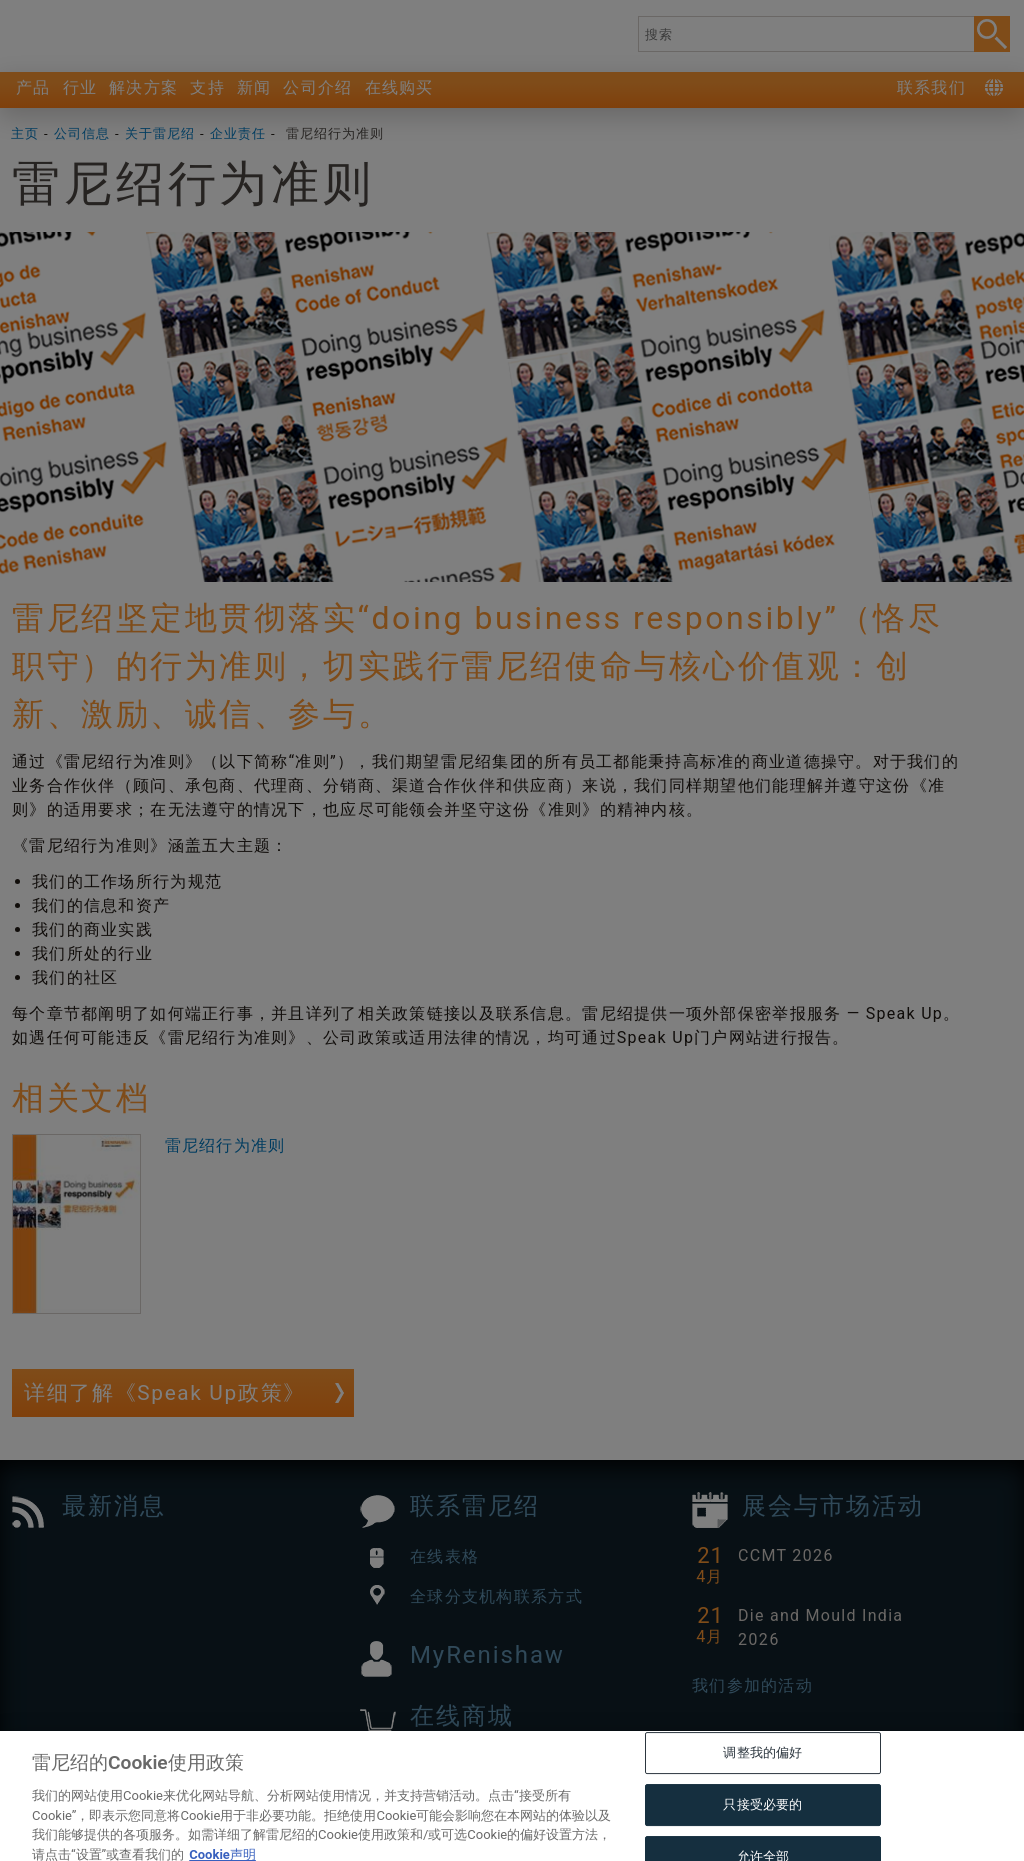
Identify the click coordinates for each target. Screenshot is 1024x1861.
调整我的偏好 (762, 1786)
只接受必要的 (762, 1838)
